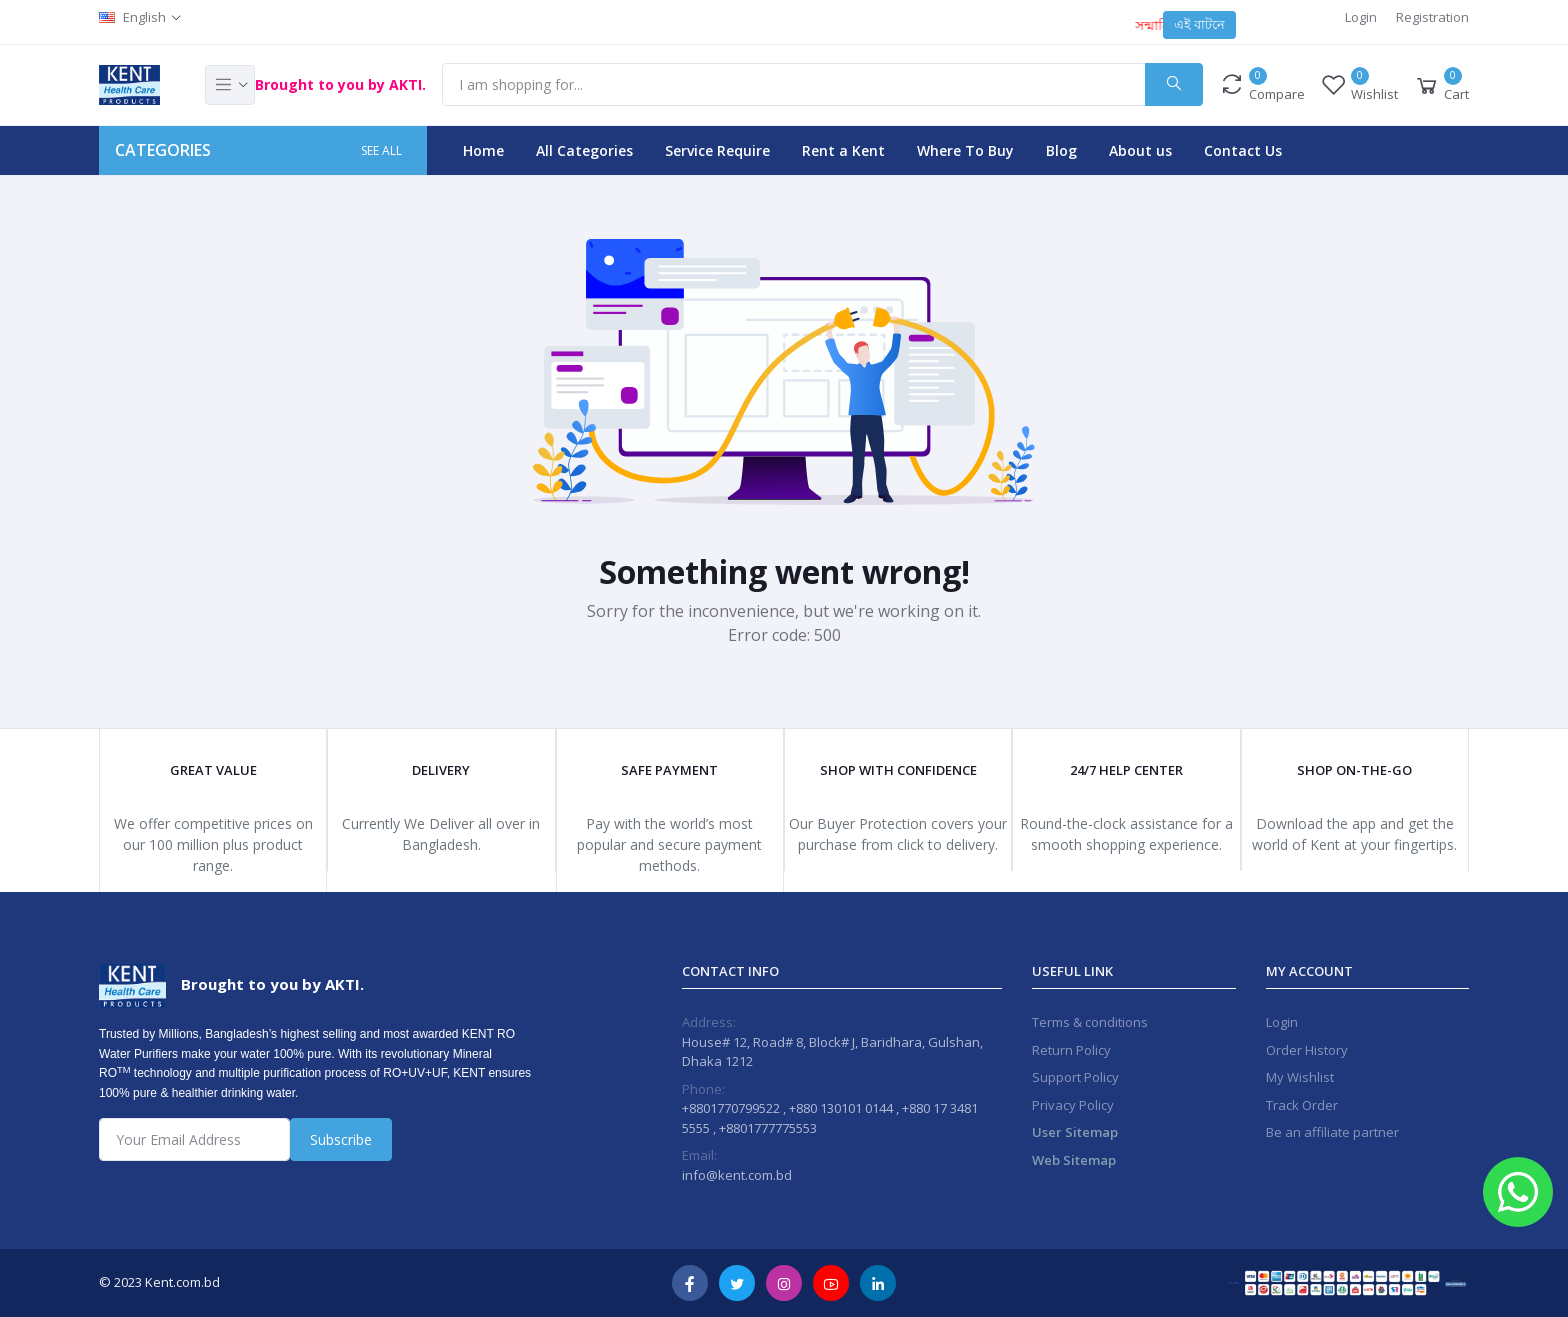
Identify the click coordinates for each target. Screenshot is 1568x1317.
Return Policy (1071, 1050)
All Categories (584, 150)
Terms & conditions (1090, 1022)
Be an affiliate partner (1332, 1132)
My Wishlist (1300, 1077)
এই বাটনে (1199, 24)
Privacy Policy (1073, 1105)
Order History (1307, 1050)
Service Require (717, 150)
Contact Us (1243, 150)
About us (1140, 150)
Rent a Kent (843, 150)
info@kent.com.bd (737, 1175)
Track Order (1302, 1105)
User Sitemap (1075, 1132)
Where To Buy (965, 150)
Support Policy (1075, 1077)
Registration (1432, 17)
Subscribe (341, 1139)
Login (1361, 17)
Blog (1061, 150)
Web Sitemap (1074, 1160)
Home (483, 150)
